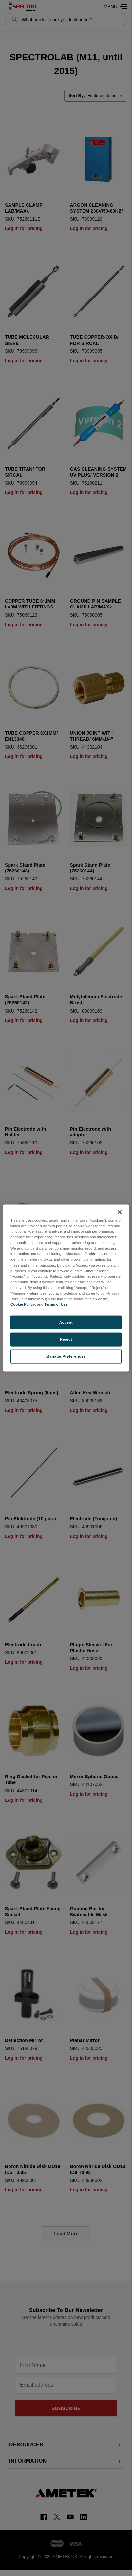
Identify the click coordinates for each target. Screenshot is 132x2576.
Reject (66, 1339)
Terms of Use (55, 1304)
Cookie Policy (22, 1304)
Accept (66, 1322)
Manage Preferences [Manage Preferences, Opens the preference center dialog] (66, 1356)
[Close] (119, 1212)
